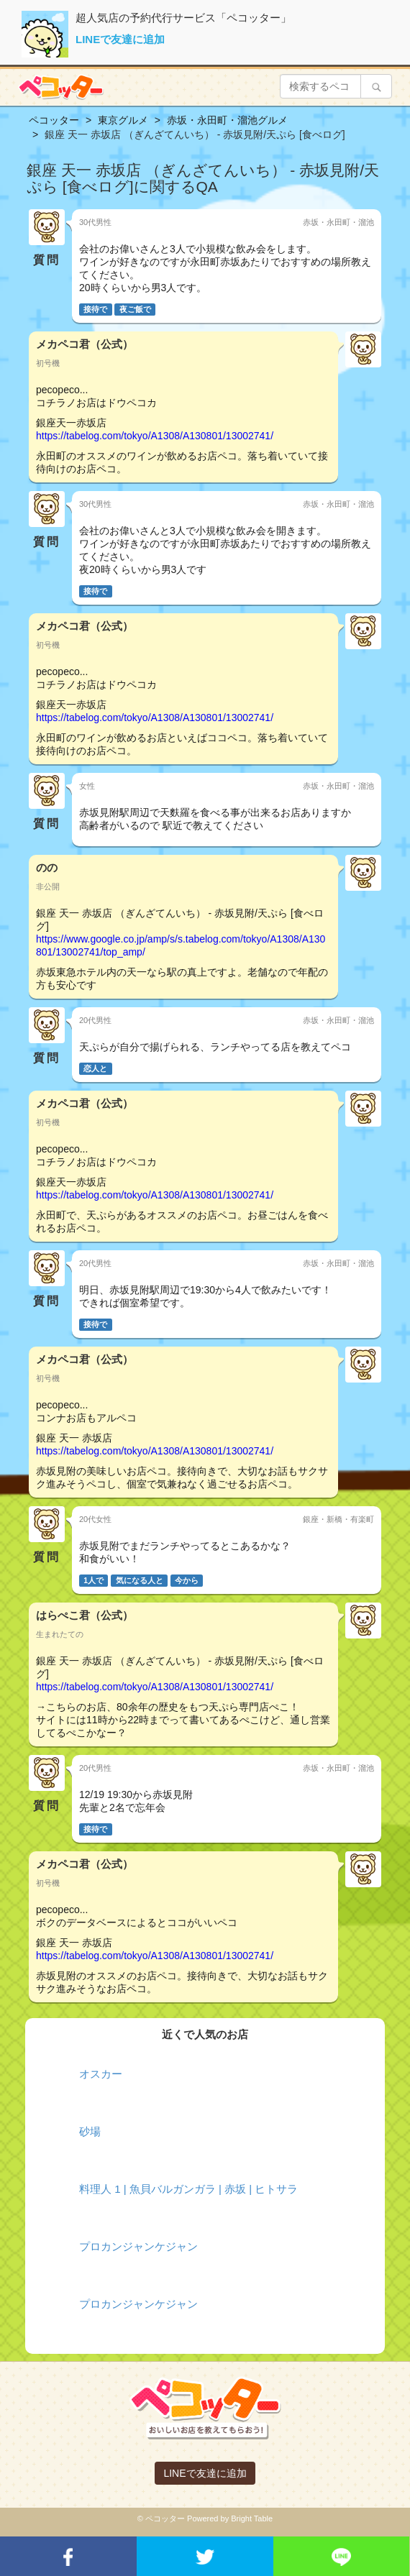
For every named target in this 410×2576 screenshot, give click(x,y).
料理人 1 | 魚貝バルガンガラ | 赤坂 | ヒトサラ (188, 2189)
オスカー (100, 2074)
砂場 (90, 2131)
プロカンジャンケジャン (138, 2246)
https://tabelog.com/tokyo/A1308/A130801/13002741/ (154, 435)
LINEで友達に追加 (120, 39)
